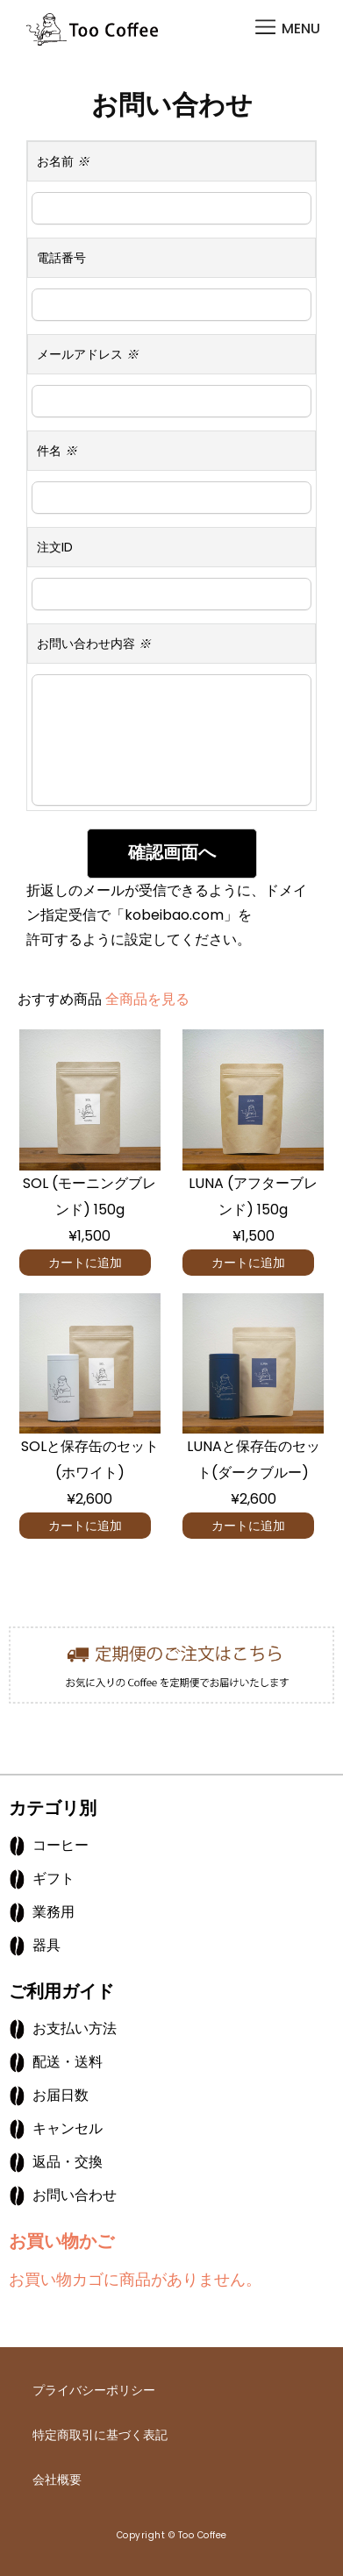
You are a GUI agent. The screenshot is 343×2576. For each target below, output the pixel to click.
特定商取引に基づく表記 (100, 2435)
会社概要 (57, 2479)
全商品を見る (147, 999)
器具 (46, 1945)
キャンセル (67, 2128)
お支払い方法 (74, 2028)
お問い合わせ (74, 2195)
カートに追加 (85, 1262)
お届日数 (60, 2095)
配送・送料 (67, 2062)
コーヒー (60, 1845)
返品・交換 (67, 2162)
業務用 (53, 1912)
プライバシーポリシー (93, 2390)
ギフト (53, 1878)
